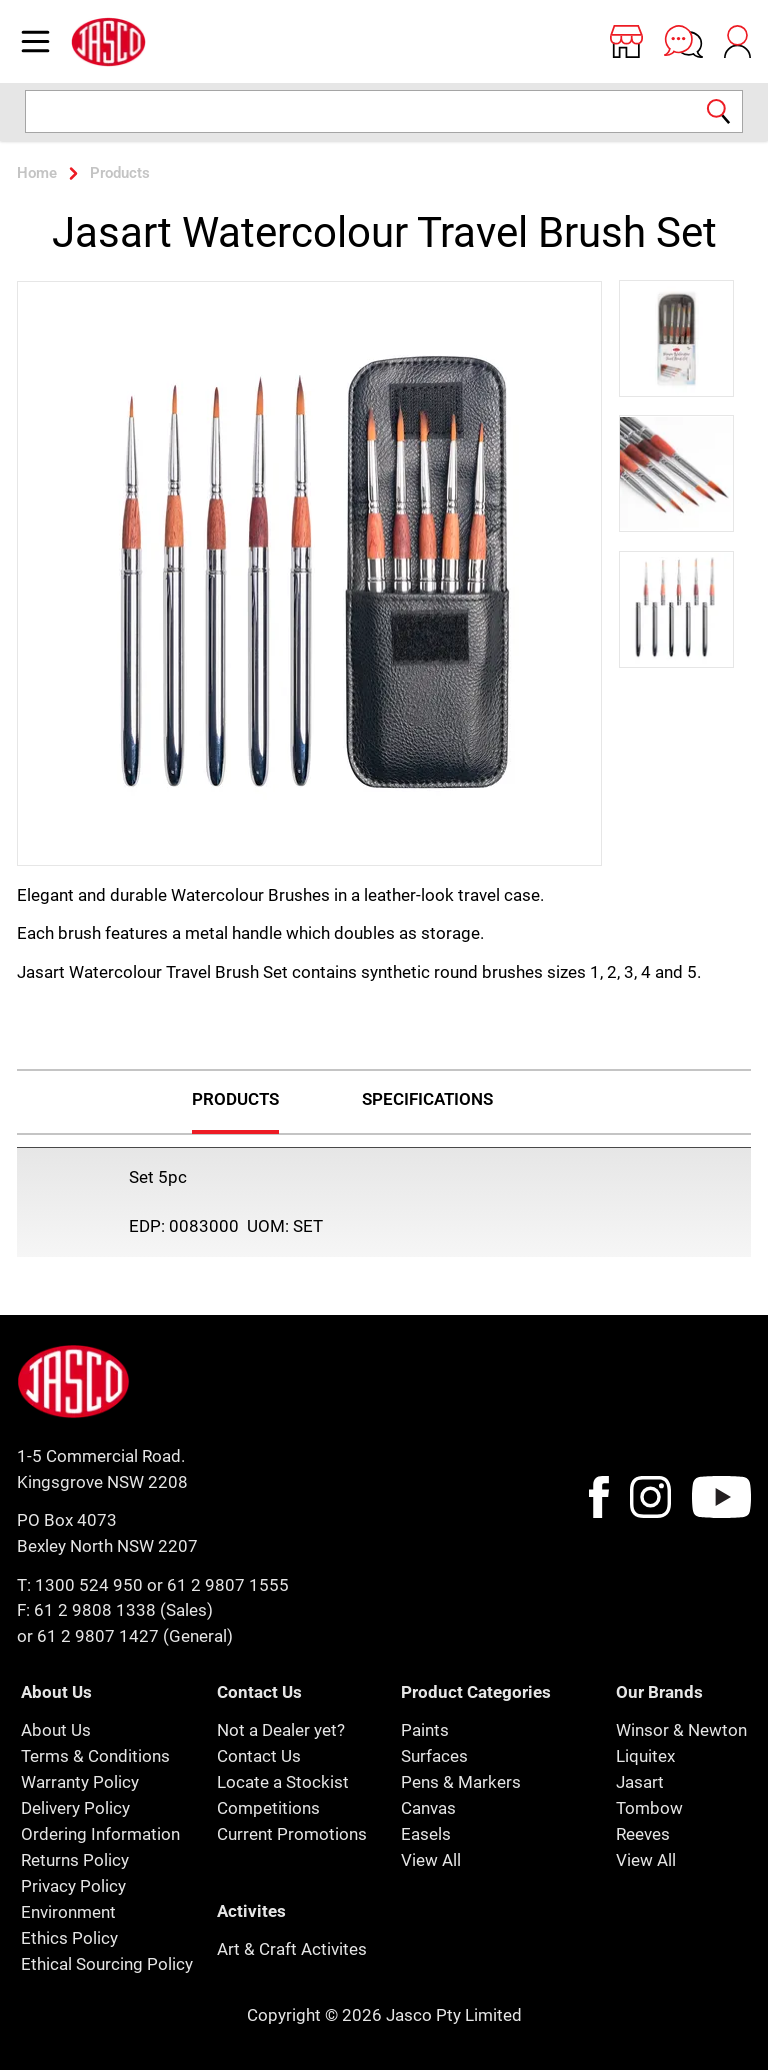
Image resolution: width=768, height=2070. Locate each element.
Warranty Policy (80, 1782)
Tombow (649, 1808)
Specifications (427, 1099)
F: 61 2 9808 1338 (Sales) (115, 1610)
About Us (56, 1730)
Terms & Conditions (95, 1756)
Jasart (640, 1782)
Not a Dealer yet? (281, 1730)
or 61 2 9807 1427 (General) (125, 1636)
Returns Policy (75, 1860)
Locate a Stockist (283, 1782)
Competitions (268, 1808)
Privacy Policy (73, 1886)
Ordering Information (100, 1834)
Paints (425, 1730)
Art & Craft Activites (292, 1949)
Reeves (643, 1834)
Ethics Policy (69, 1938)
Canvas (428, 1808)
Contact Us (259, 1756)
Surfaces (434, 1756)
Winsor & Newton (681, 1730)
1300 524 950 (89, 1585)
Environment (68, 1912)
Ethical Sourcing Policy (107, 1964)
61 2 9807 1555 (228, 1585)
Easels (426, 1834)
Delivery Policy (75, 1808)
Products (235, 1099)
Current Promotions (292, 1834)
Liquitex (645, 1756)
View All (431, 1860)
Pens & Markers (461, 1782)
